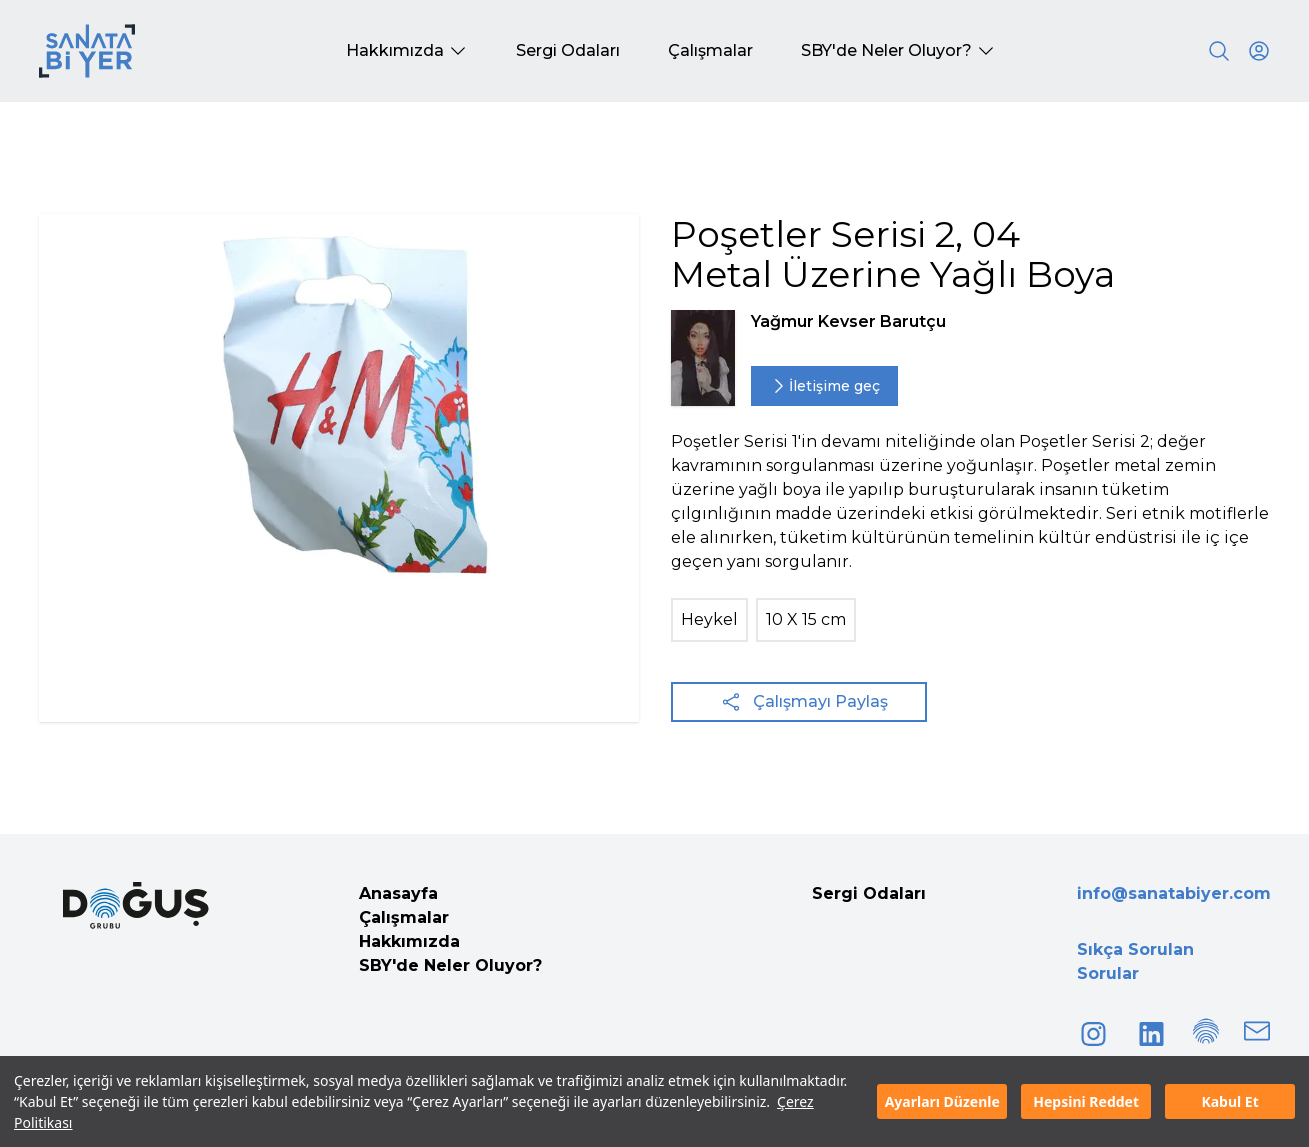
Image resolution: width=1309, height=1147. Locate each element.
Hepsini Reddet (1086, 1101)
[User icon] (1259, 51)
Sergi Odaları (869, 893)
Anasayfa (398, 893)
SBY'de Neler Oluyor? (450, 965)
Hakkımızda (409, 941)
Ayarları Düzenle (942, 1101)
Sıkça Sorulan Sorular (1135, 961)
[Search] (1219, 51)
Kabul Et (1229, 1101)
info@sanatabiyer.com (1174, 893)
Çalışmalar (404, 917)
